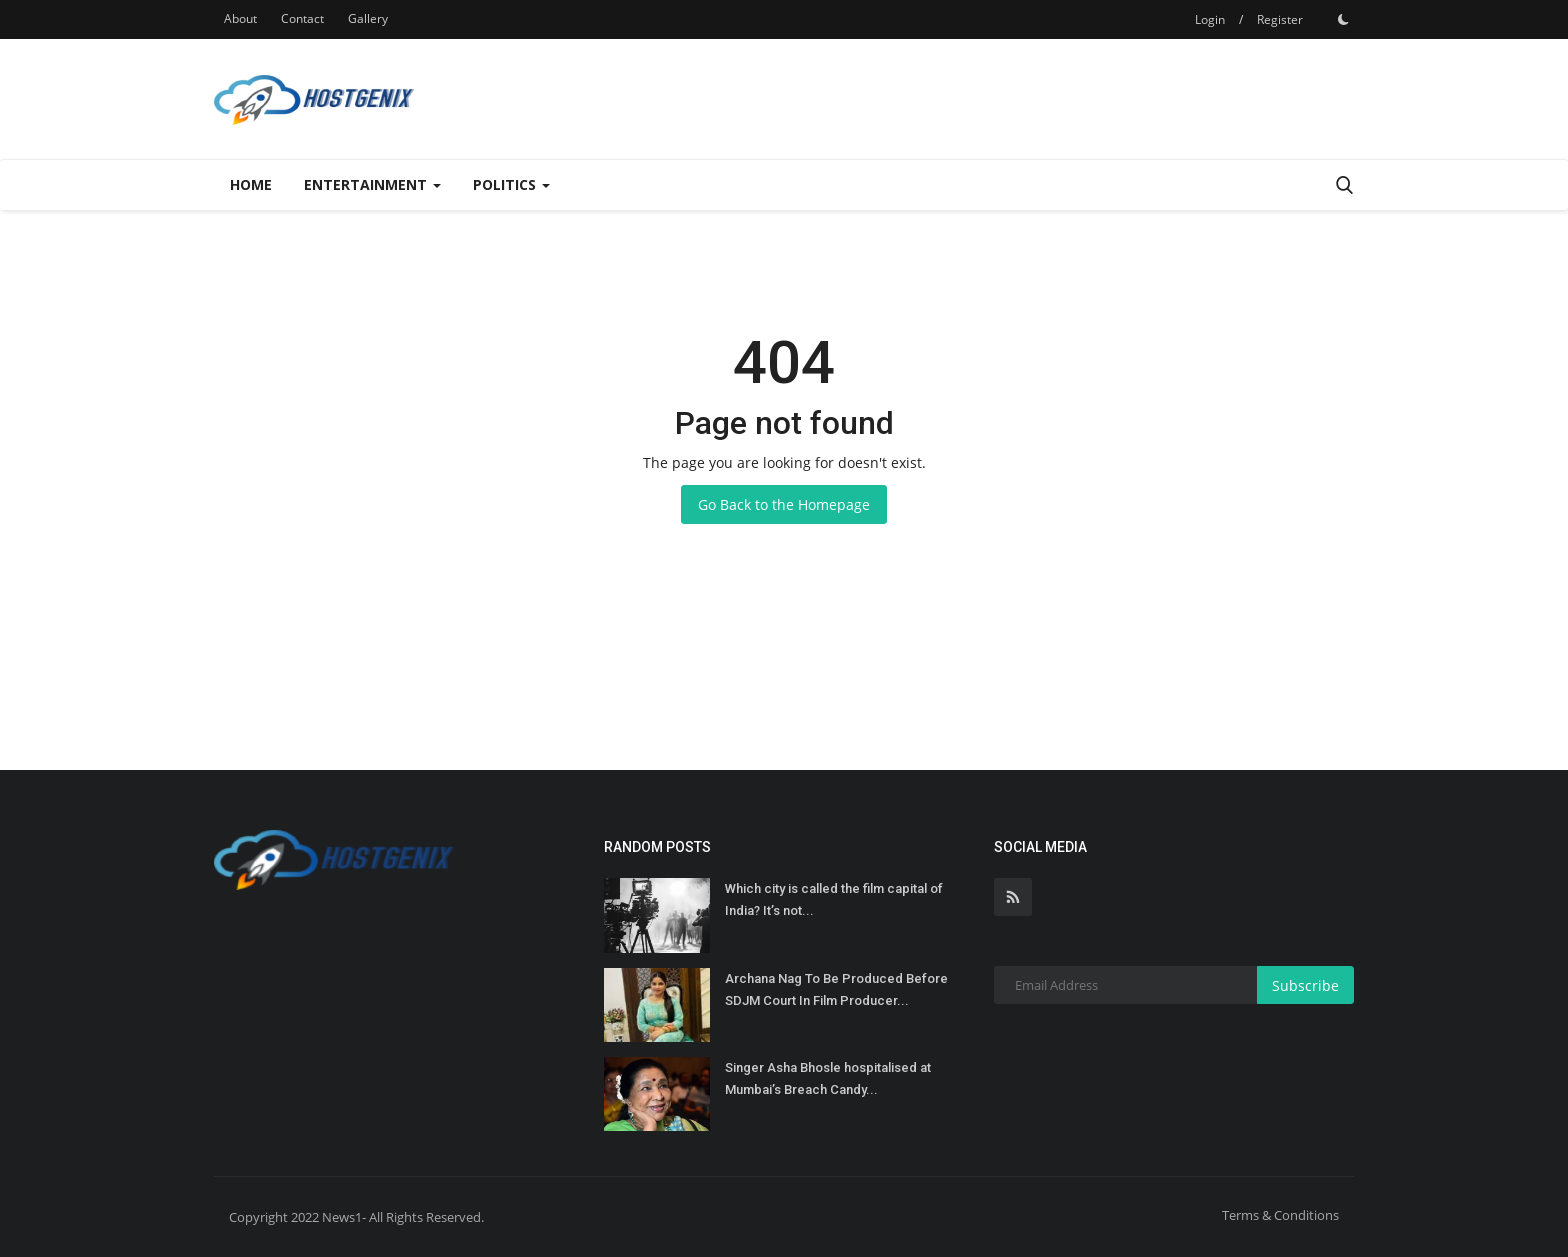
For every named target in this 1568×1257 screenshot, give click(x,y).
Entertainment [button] (372, 184)
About (240, 18)
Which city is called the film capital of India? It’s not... (834, 899)
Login (1210, 19)
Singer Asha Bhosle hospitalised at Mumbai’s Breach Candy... (828, 1078)
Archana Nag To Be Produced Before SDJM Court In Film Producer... (836, 989)
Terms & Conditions (1280, 1215)
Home (251, 184)
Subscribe (1305, 985)
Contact (302, 18)
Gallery (368, 18)
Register (1280, 19)
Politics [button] (511, 184)
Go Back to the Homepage (784, 504)
